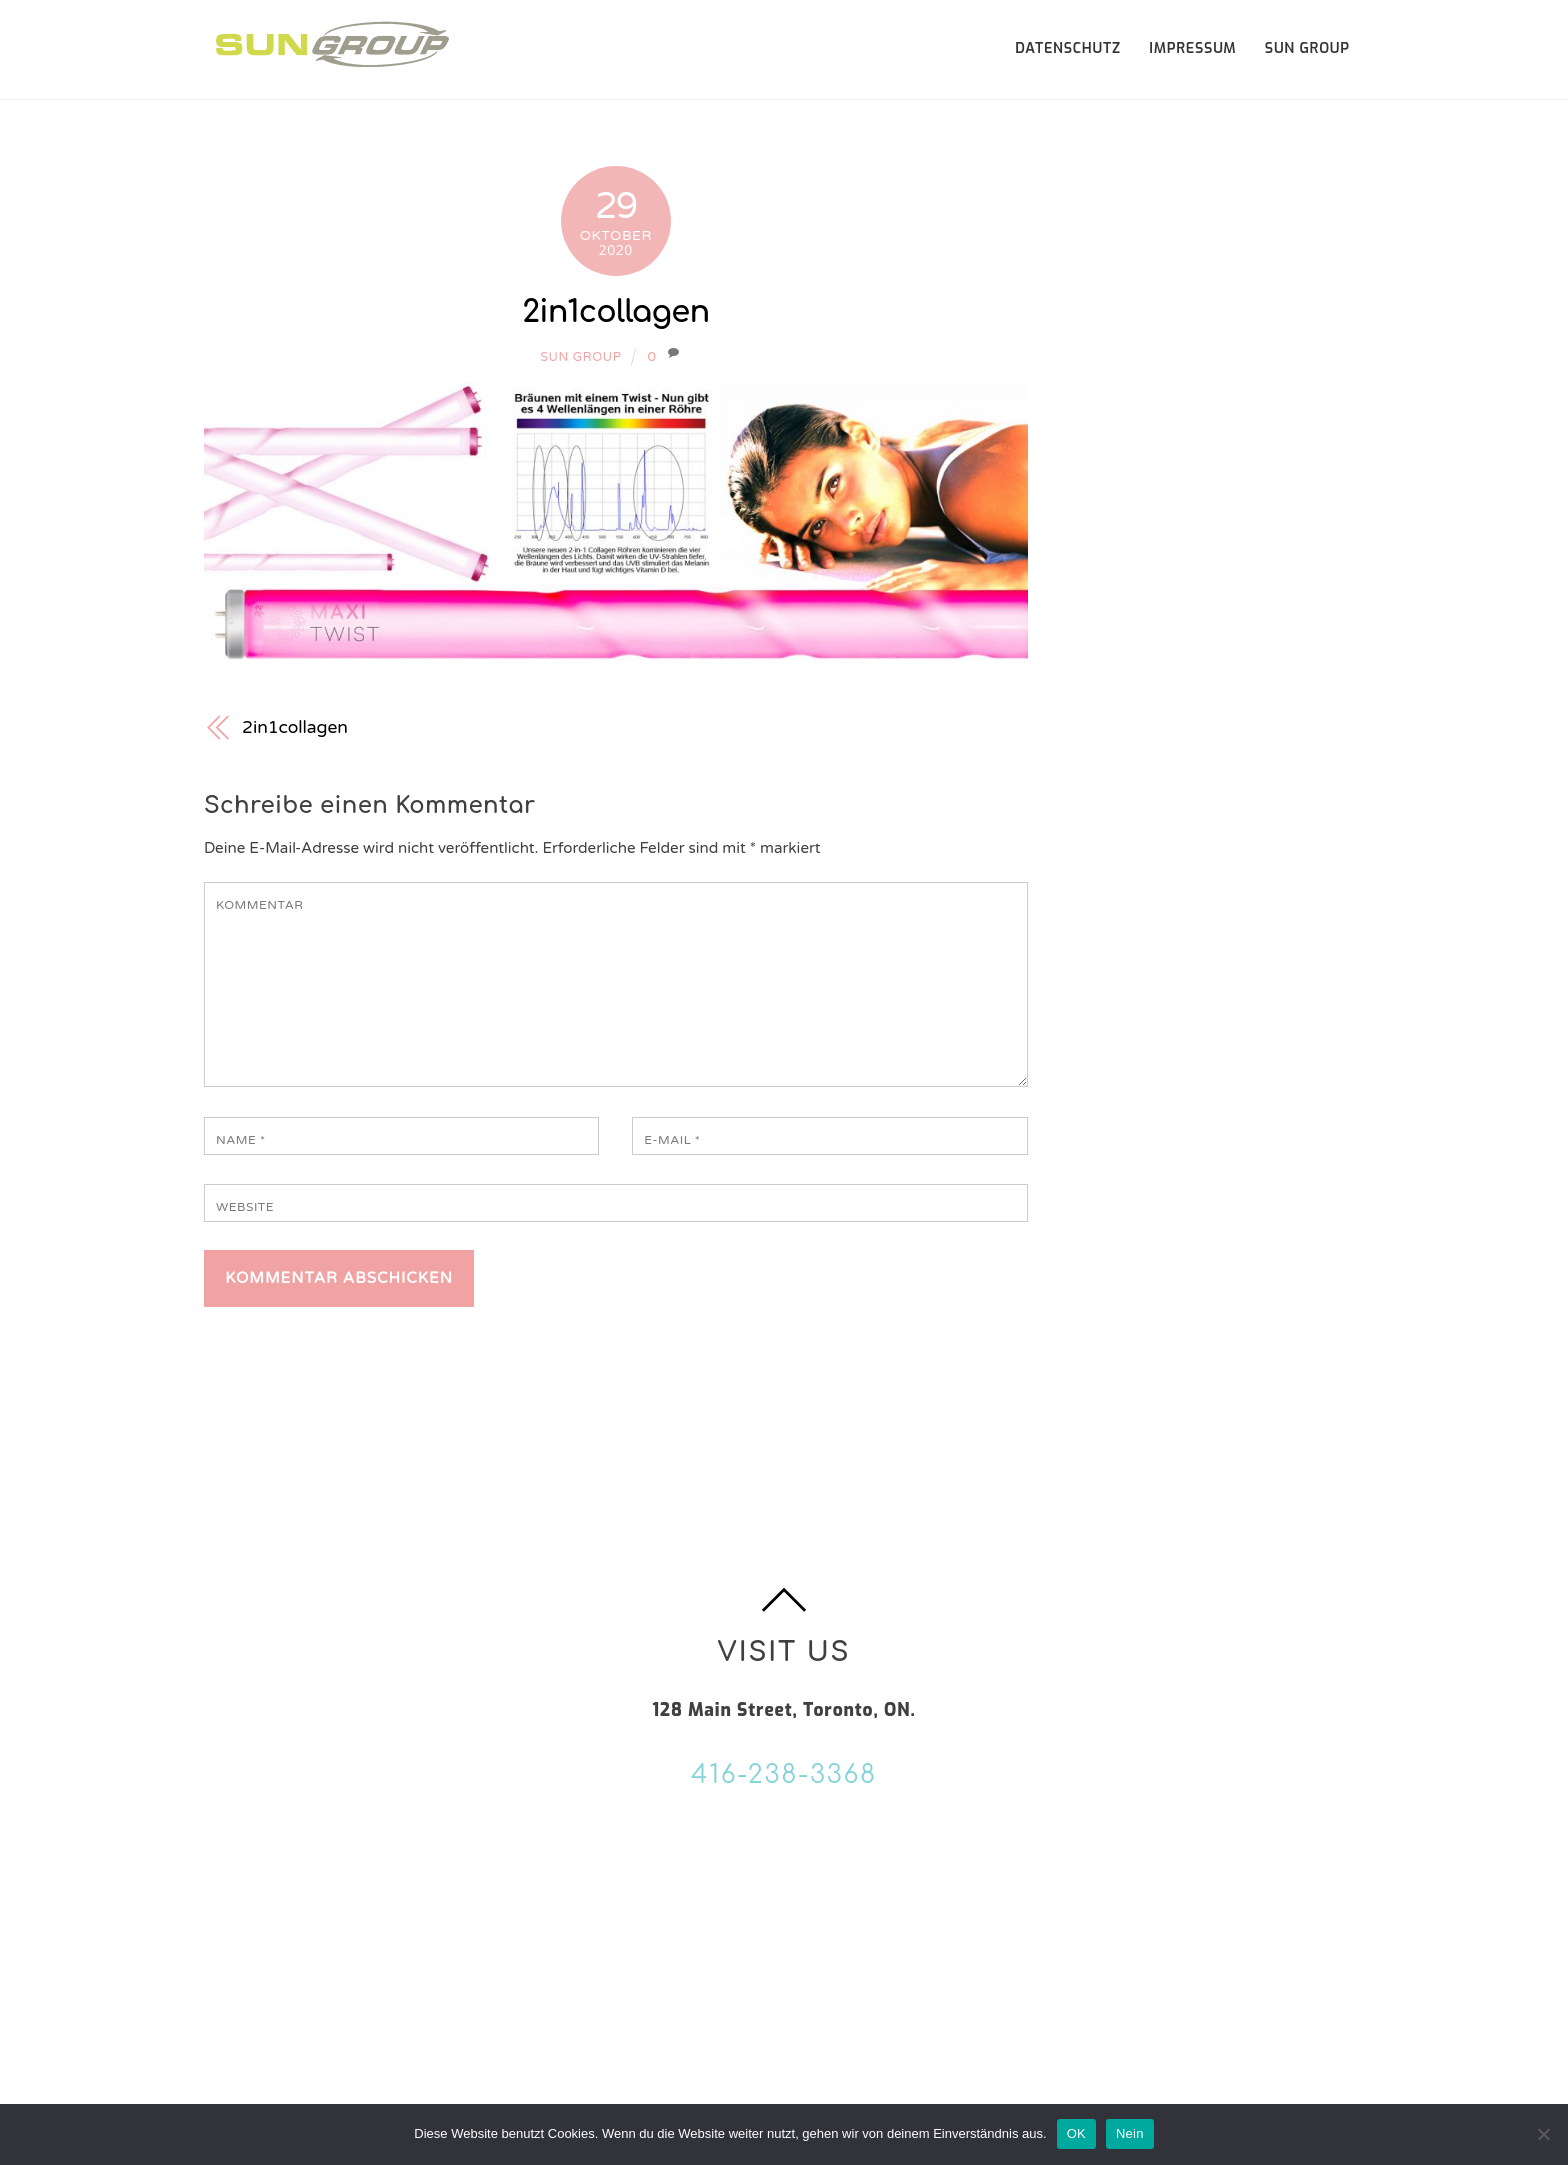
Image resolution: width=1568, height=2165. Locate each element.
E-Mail (672, 1140)
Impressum (1192, 48)
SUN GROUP (1307, 48)
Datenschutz (1068, 48)
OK (1076, 2133)
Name (240, 1140)
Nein (1130, 2133)
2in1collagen (615, 312)
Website (245, 1207)
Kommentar (259, 905)
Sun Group (580, 357)
